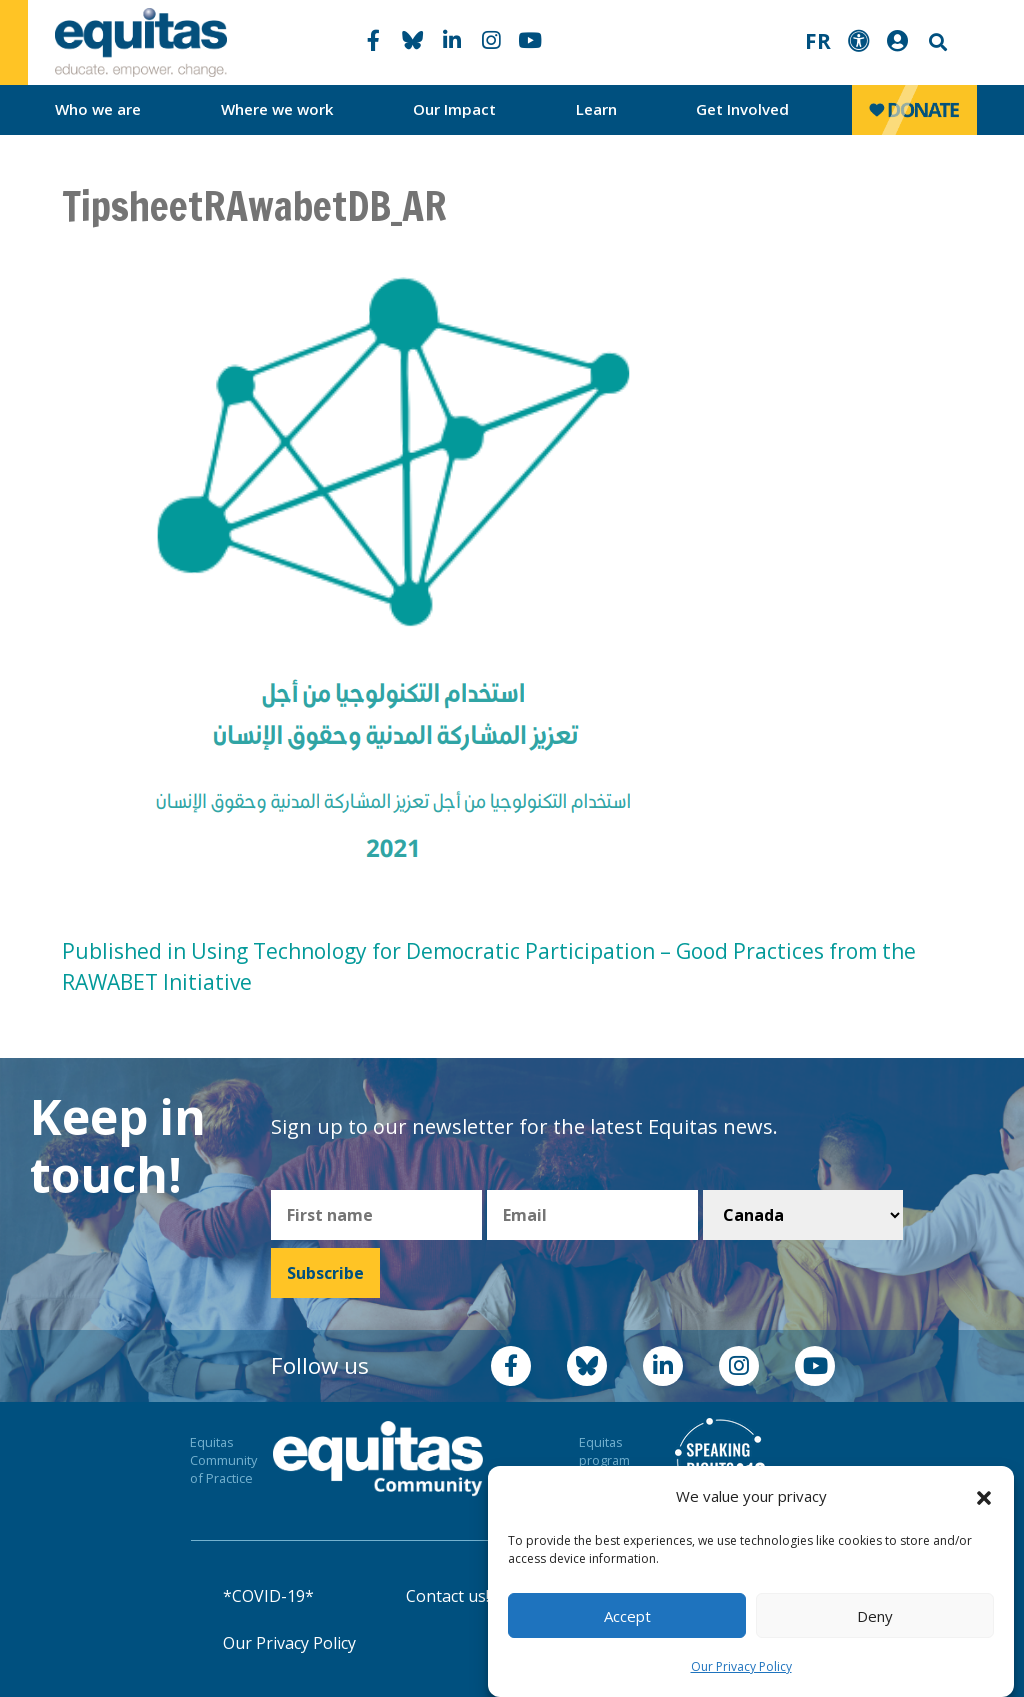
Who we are (98, 109)
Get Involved (742, 109)
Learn (596, 109)
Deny (875, 1616)
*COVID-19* (268, 1596)
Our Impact (454, 109)
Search (936, 42)
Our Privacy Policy (741, 1666)
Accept (627, 1616)
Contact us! (447, 1596)
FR (818, 41)
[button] (984, 1497)
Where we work (277, 109)
